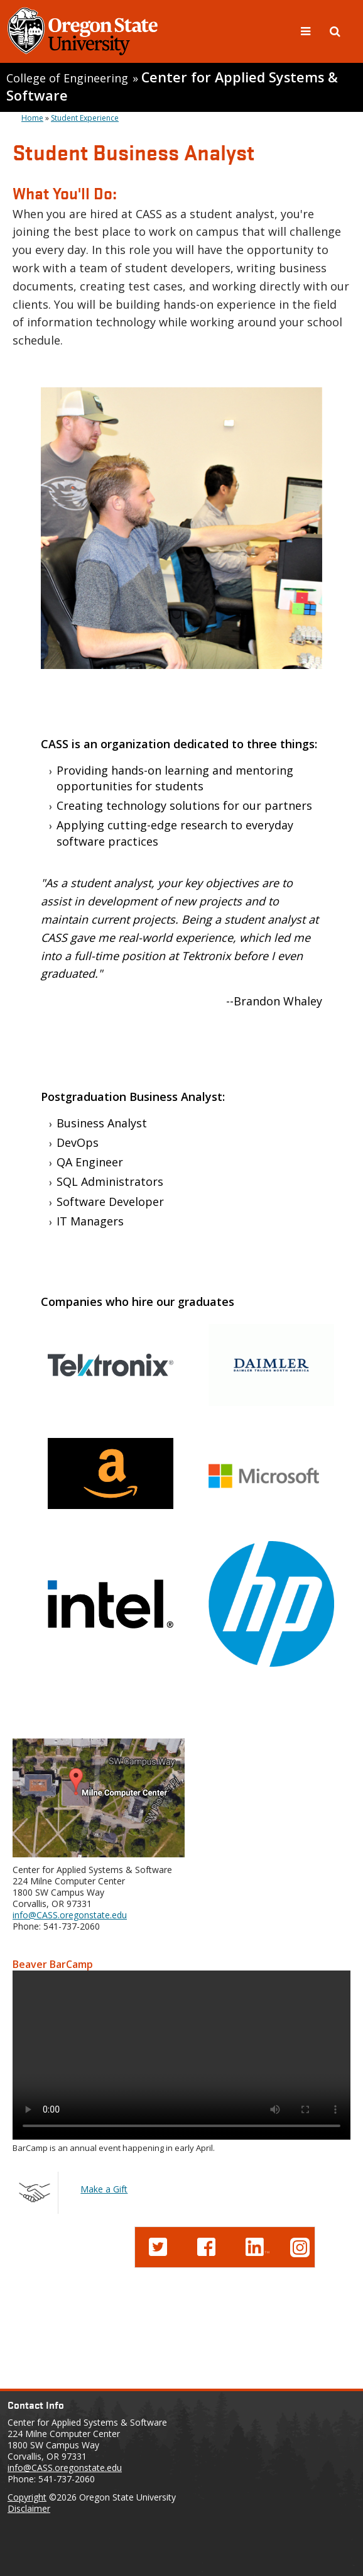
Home (32, 118)
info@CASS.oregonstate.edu (70, 1915)
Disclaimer (29, 2508)
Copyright (27, 2497)
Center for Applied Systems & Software (172, 86)
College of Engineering (67, 78)
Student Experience (85, 118)
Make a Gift (103, 2189)
